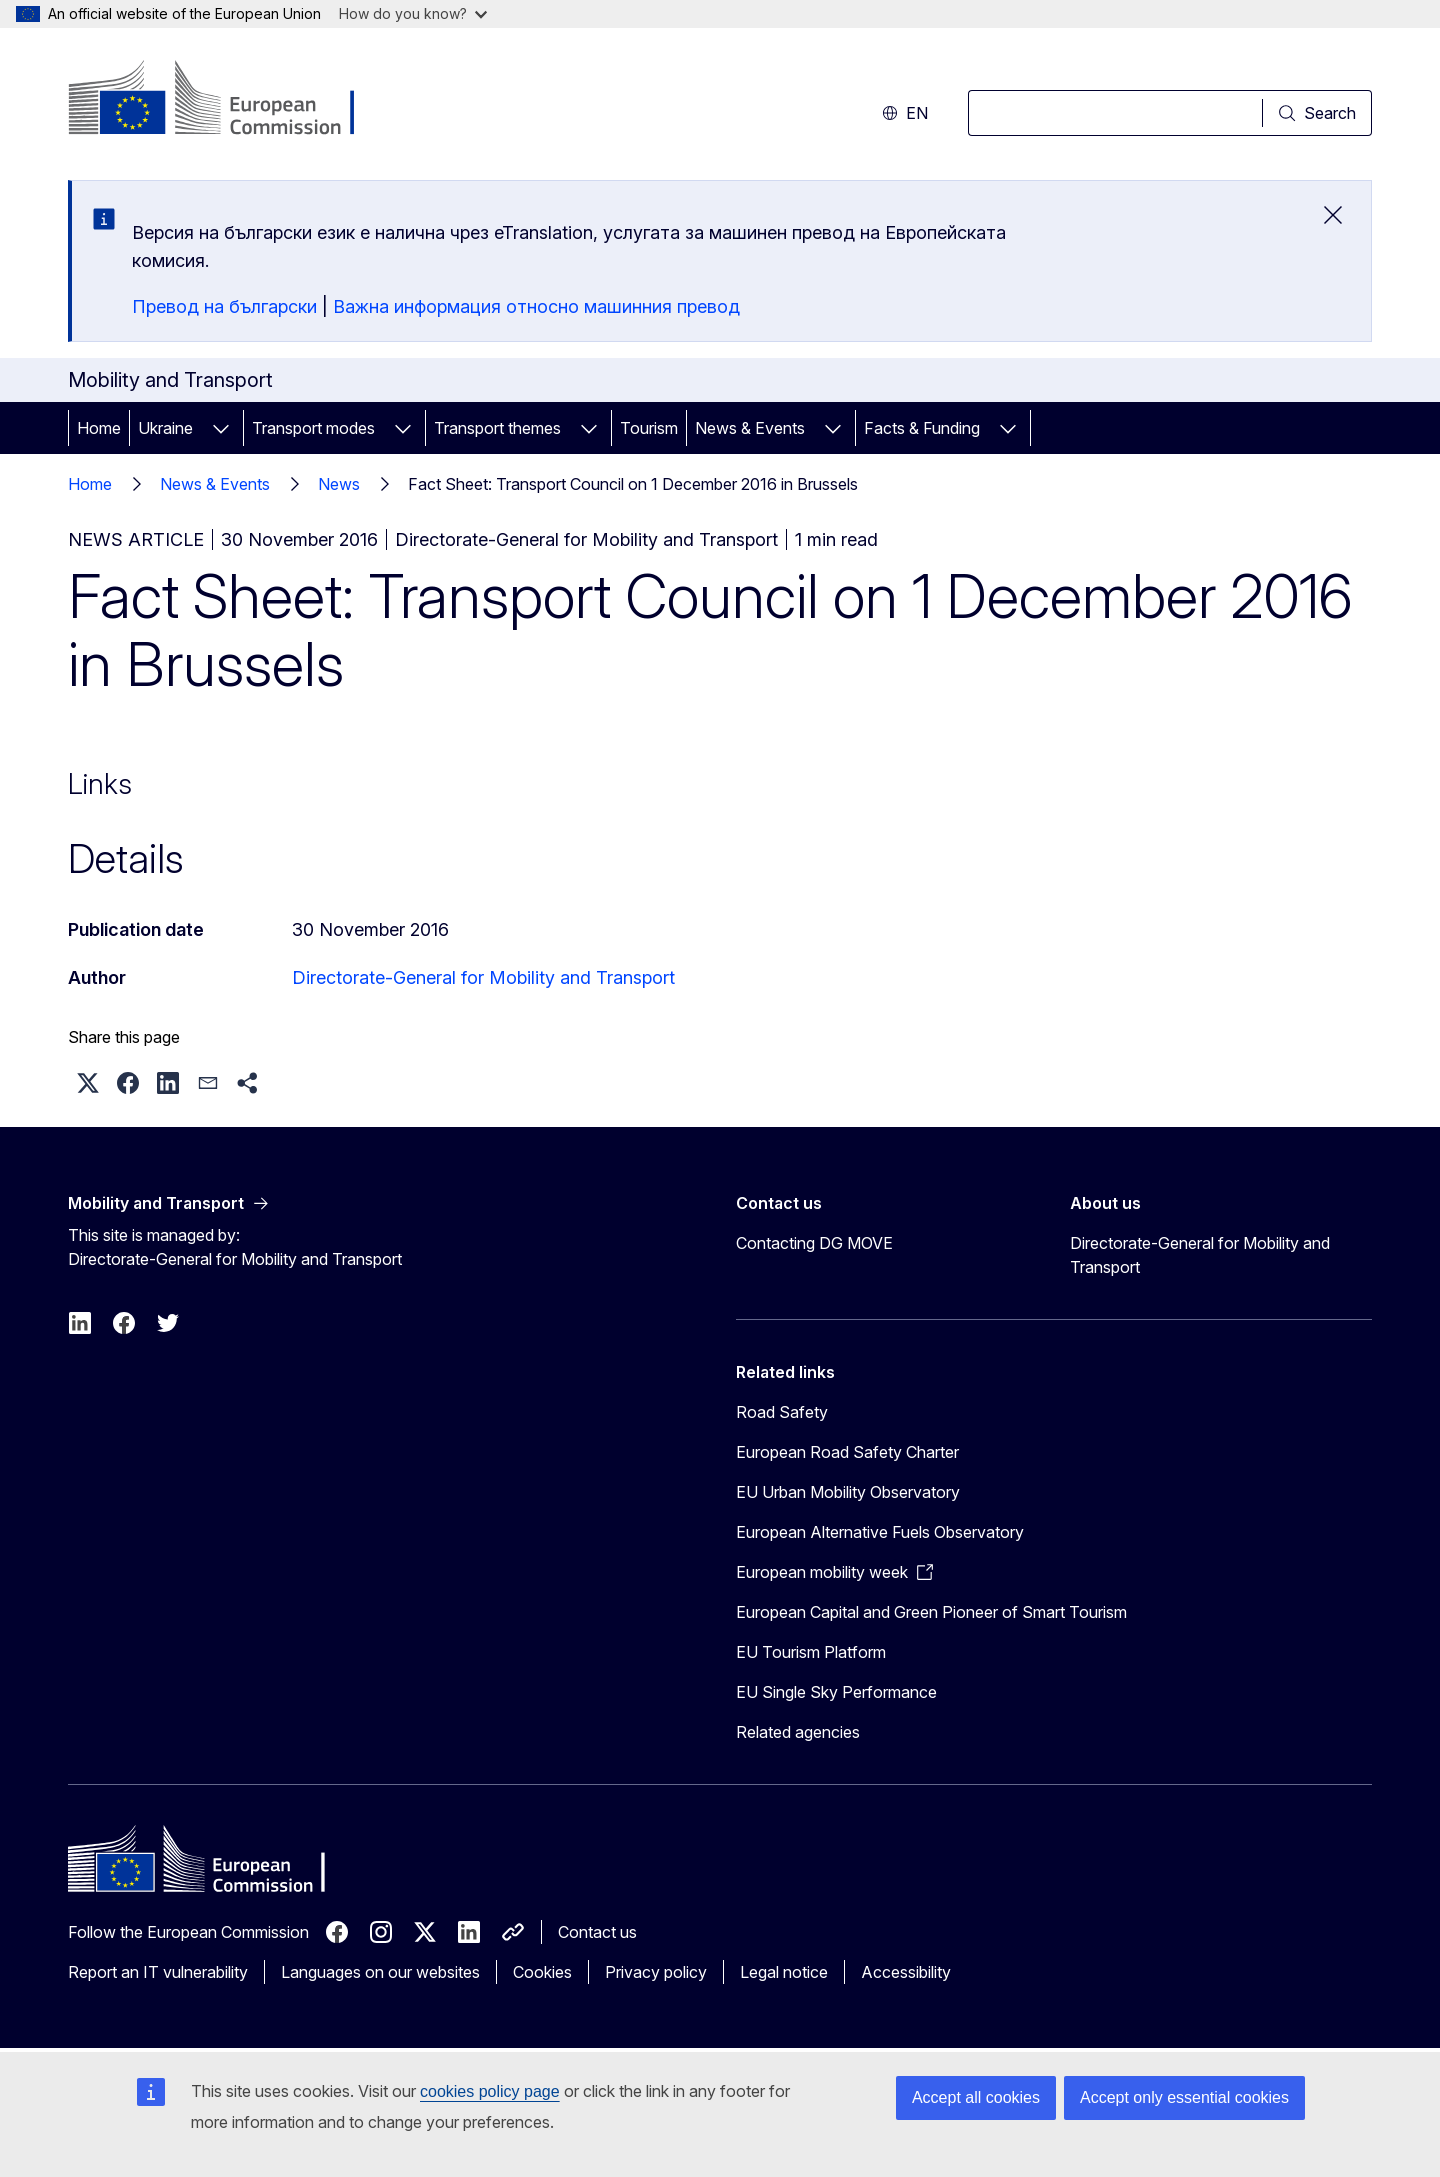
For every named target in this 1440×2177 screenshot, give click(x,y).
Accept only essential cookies (1184, 2097)
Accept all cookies (976, 2097)
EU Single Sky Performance (836, 1692)
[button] (88, 1083)
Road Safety (782, 1412)
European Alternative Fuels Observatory (880, 1532)
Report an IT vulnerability (158, 1972)
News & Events (750, 428)
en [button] (905, 113)
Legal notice (784, 1972)
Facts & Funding (922, 428)
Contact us (597, 1932)
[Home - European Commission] (229, 100)
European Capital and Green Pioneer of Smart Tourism (931, 1612)
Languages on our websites (380, 1972)
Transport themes (497, 428)
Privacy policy (656, 1972)
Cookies (542, 1972)
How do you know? (413, 13)
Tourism (649, 428)
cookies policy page (490, 2091)
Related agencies (798, 1732)
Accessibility (906, 1972)
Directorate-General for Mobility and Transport (483, 977)
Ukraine (165, 428)
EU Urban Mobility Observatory (848, 1492)
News (339, 484)
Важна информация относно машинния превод (536, 306)
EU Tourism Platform (811, 1652)
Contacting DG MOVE (814, 1243)
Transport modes (313, 428)
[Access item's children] (221, 428)
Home (99, 428)
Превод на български (224, 306)
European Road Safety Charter (847, 1452)
